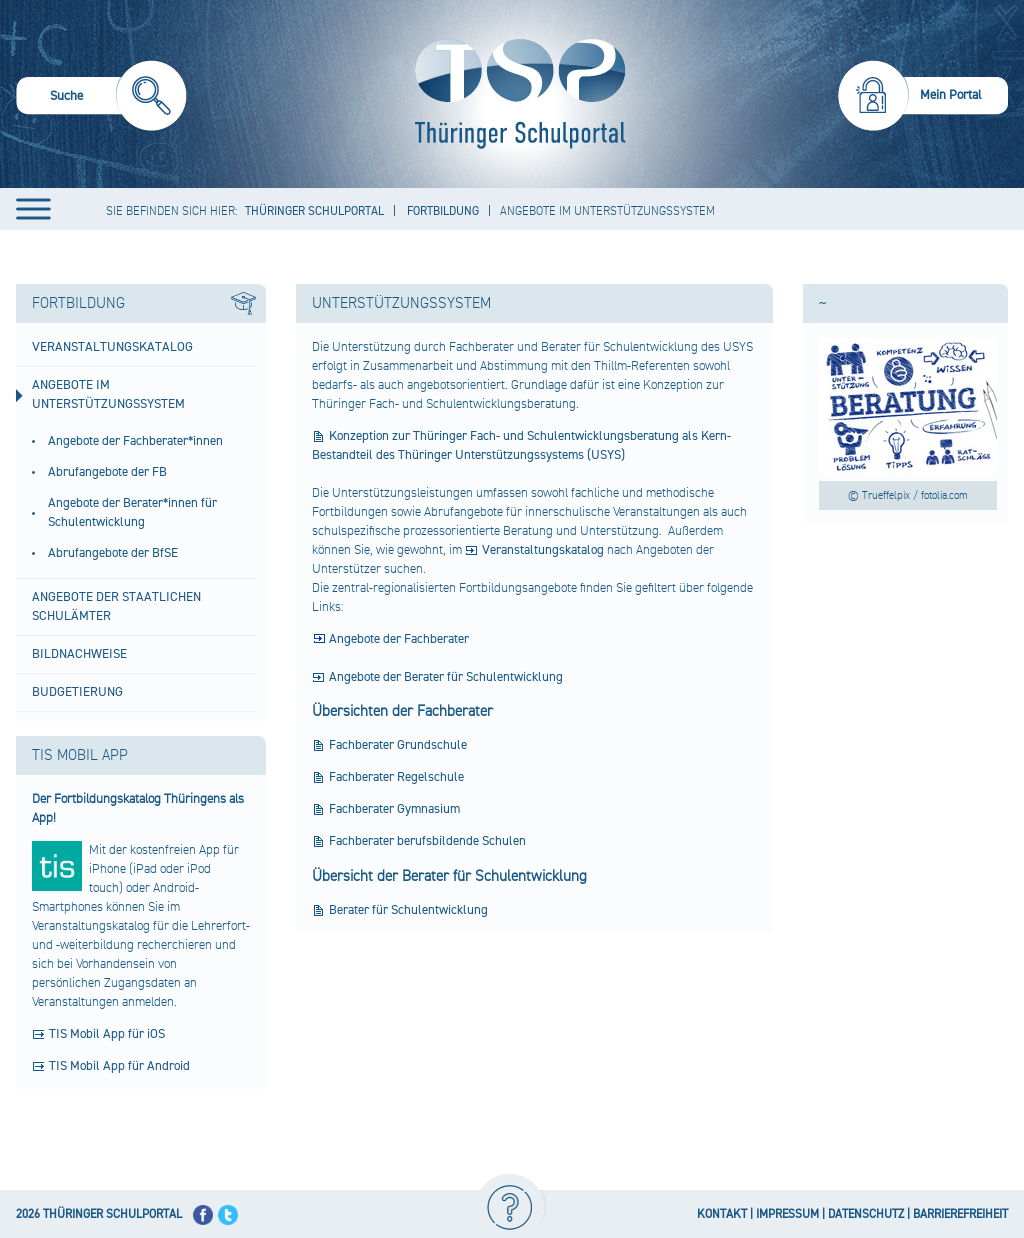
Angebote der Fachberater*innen (135, 441)
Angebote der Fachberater (399, 639)
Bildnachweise (79, 654)
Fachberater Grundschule (398, 745)
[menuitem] (101, 98)
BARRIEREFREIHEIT (960, 1214)
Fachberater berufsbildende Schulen (427, 841)
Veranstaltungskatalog (112, 347)
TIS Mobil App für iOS (107, 1034)
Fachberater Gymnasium (394, 809)
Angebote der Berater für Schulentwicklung (446, 677)
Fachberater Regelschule (396, 777)
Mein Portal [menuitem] (951, 95)
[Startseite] (515, 94)
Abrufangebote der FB (107, 472)
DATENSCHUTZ (866, 1214)
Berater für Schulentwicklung (408, 910)
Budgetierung (77, 692)
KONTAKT (722, 1214)
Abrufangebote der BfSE (113, 553)
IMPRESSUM (787, 1214)
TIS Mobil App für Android (119, 1066)
